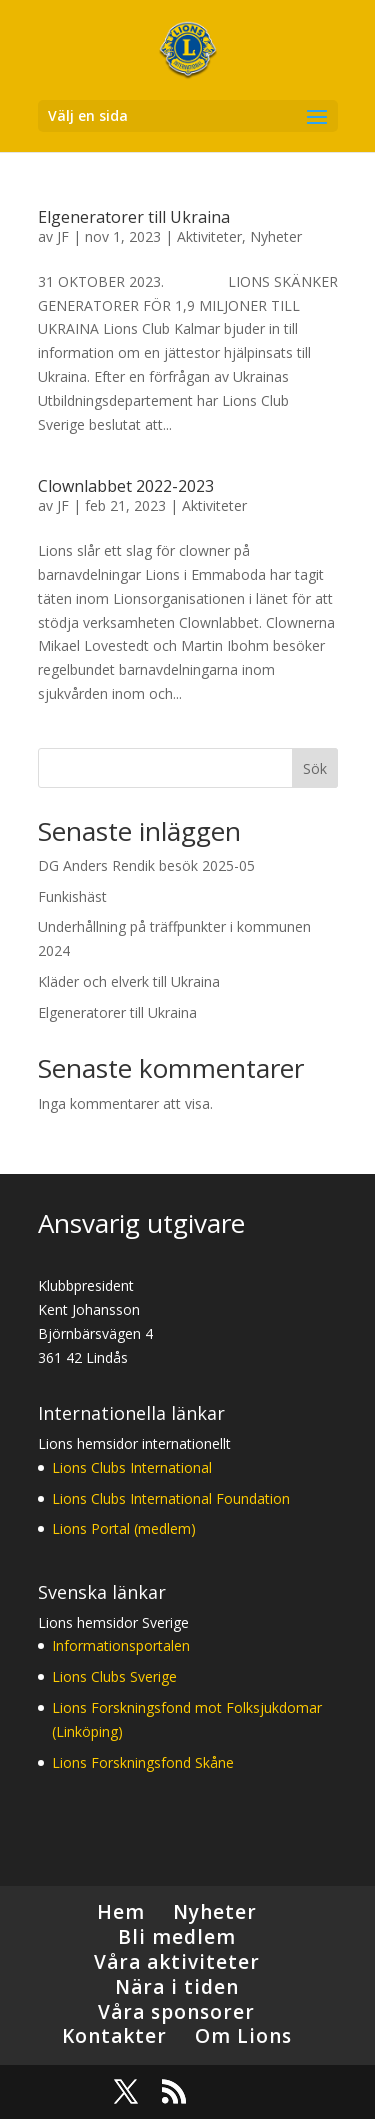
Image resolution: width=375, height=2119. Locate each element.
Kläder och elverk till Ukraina (129, 981)
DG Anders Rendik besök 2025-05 (146, 865)
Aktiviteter (209, 236)
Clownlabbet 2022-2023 (126, 486)
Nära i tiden (177, 1987)
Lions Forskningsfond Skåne (143, 1762)
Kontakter (114, 2036)
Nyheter (276, 236)
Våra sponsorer (176, 2012)
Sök (315, 768)
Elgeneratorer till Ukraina (134, 217)
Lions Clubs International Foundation (171, 1498)
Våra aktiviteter (177, 1962)
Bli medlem (177, 1937)
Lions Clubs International (132, 1467)
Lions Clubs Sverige (114, 1676)
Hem (121, 1912)
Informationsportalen (121, 1645)
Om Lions (243, 2036)
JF (63, 236)
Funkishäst (72, 896)
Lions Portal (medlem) (124, 1528)
